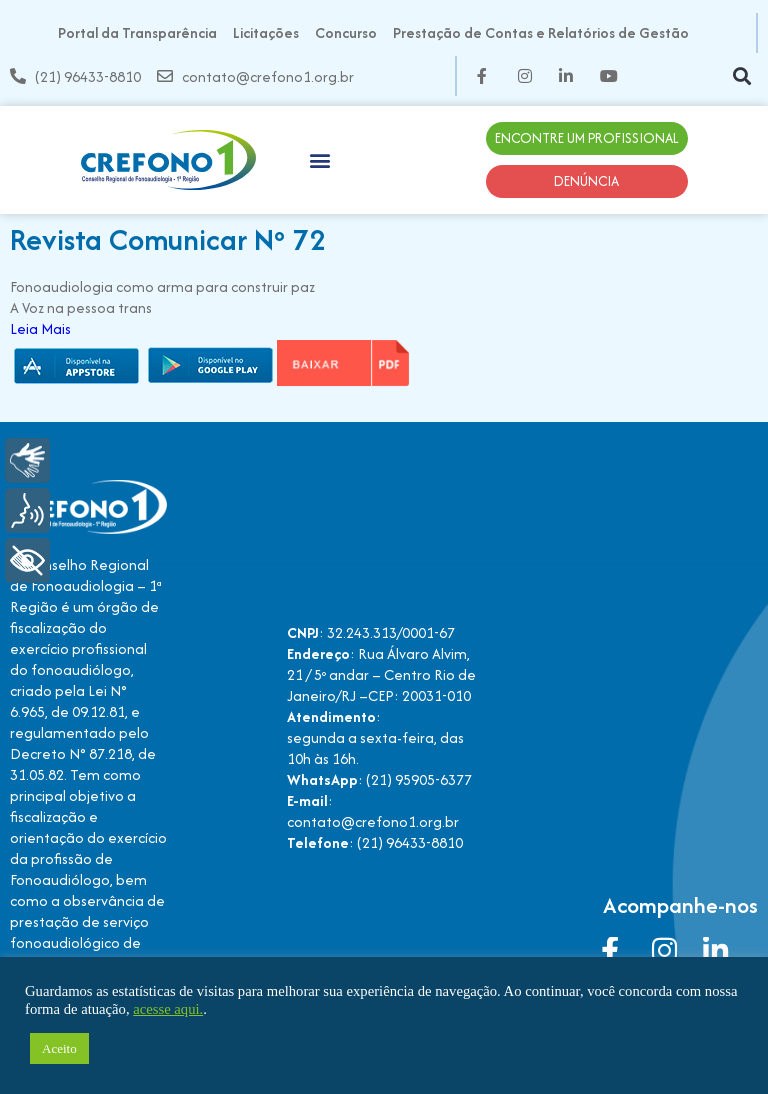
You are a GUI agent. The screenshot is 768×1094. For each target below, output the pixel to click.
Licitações (266, 32)
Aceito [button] (59, 1048)
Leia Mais (40, 328)
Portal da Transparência (137, 32)
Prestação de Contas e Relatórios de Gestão (541, 32)
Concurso (346, 32)
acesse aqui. (168, 1009)
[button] (741, 76)
